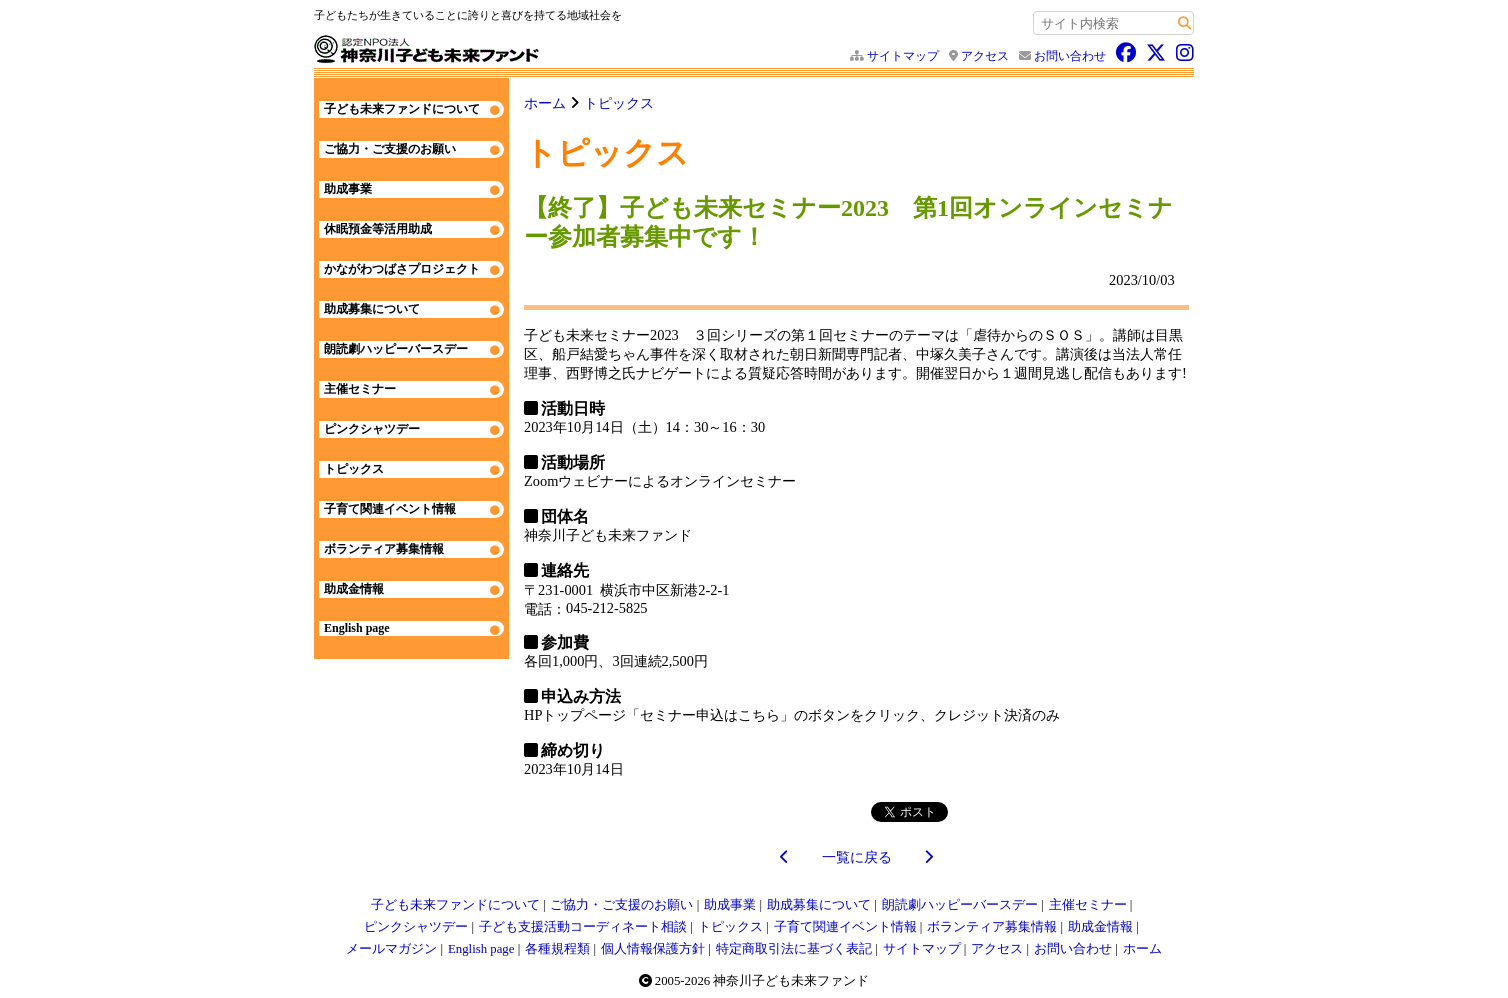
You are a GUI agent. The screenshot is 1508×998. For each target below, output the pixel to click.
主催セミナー (360, 389)
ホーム (545, 103)
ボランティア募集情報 (384, 549)
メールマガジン (391, 949)
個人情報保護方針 (653, 949)
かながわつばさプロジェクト (402, 269)
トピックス (619, 103)
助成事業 (348, 189)
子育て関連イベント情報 (390, 509)
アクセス (985, 56)
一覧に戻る (857, 857)
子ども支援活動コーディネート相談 (583, 927)
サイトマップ (903, 56)
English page (357, 628)
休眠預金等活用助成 (378, 229)
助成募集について (372, 309)
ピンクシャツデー (372, 429)
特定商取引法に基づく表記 (794, 949)
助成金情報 (354, 589)
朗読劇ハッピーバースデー (396, 349)
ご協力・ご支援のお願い (390, 149)
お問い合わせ (1070, 56)
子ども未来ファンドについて (402, 109)
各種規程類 (557, 949)
